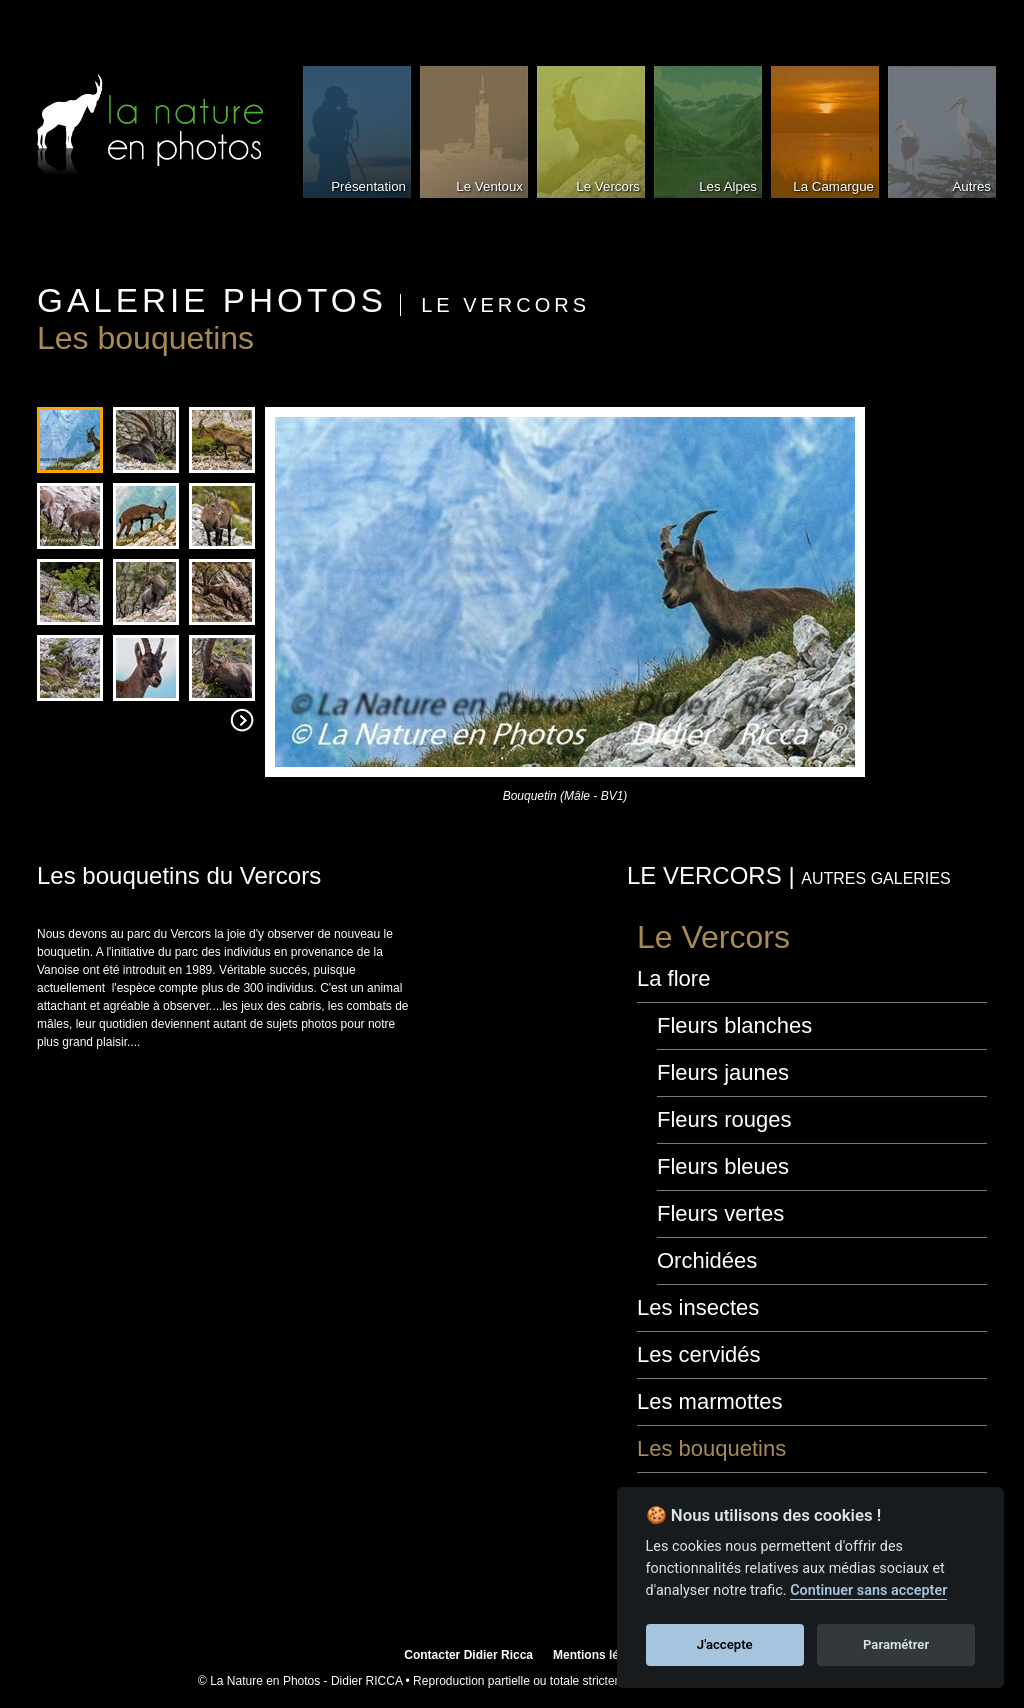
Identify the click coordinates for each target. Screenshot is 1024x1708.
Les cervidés (699, 1354)
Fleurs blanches (734, 1025)
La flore (673, 978)
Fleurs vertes (720, 1213)
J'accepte (725, 1644)
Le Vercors (608, 186)
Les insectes (698, 1307)
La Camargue (833, 186)
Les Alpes (728, 186)
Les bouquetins (711, 1448)
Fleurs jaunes (723, 1072)
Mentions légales (601, 1655)
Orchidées (707, 1260)
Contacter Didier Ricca (468, 1655)
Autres (971, 186)
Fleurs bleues (723, 1166)
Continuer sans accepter (868, 1590)
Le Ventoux (489, 186)
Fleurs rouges (724, 1119)
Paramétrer (896, 1644)
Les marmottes (710, 1401)
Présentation (368, 186)
